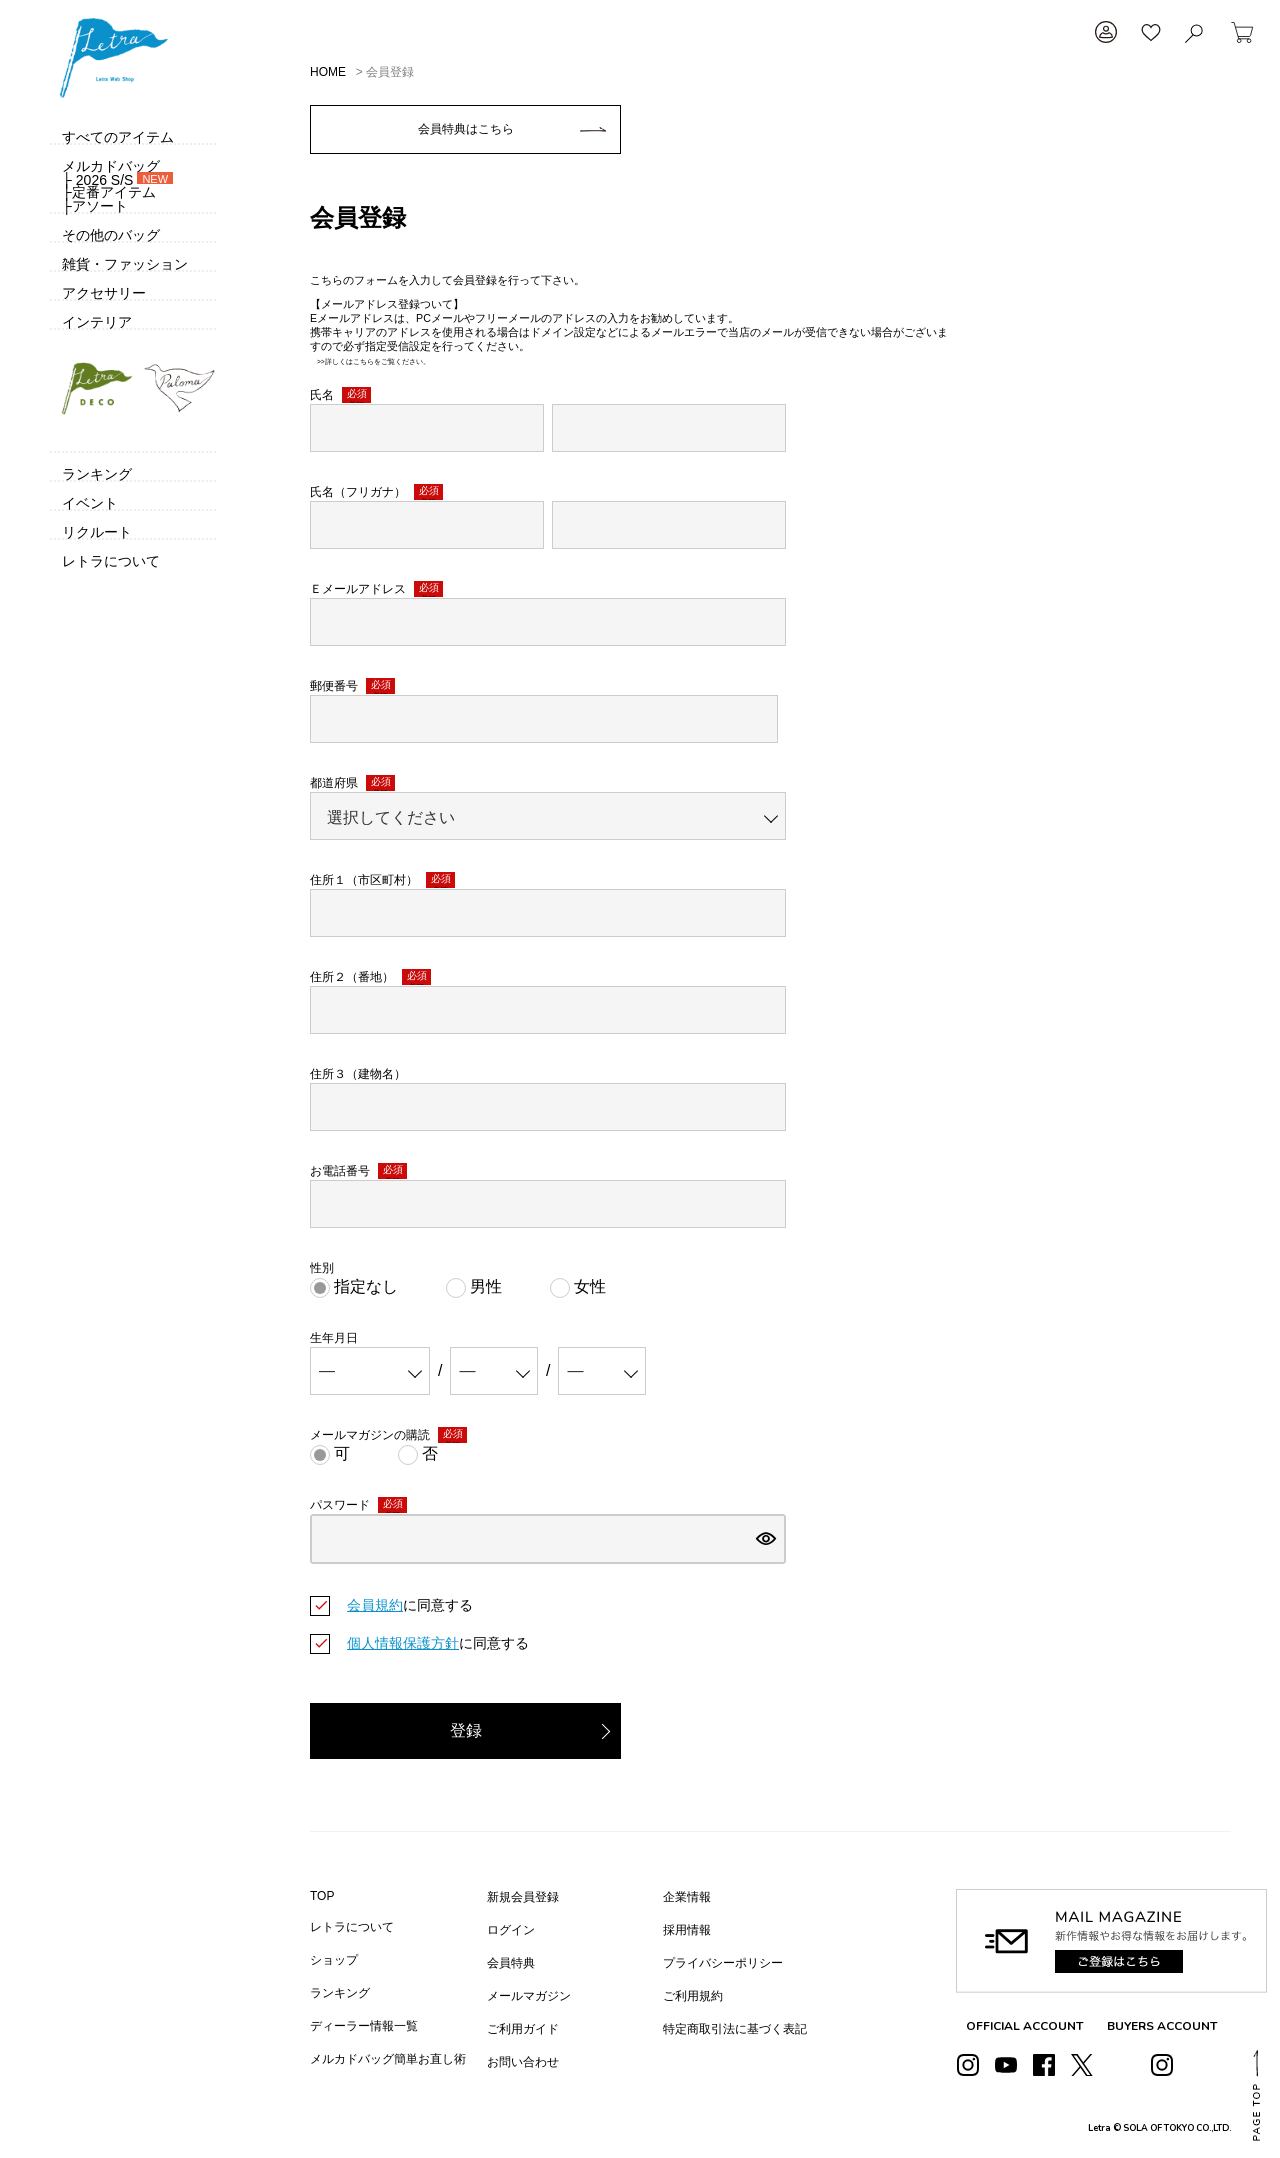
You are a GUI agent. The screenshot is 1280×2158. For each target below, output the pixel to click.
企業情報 (687, 1897)
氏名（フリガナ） (376, 492)
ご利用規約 (693, 1996)
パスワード (358, 1505)
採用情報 (687, 1930)
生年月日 (334, 1338)
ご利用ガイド (523, 2029)
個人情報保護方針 (403, 1643)
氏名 (340, 395)
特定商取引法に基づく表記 (735, 2029)
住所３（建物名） (358, 1074)
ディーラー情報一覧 (364, 2026)
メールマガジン (529, 1996)
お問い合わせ (523, 2062)
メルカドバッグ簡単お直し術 (388, 2059)
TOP (322, 1896)
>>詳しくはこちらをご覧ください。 (370, 361)
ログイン (511, 1930)
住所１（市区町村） (382, 880)
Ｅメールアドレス (376, 589)
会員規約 (375, 1605)
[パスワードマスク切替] (766, 1539)
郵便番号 (352, 686)
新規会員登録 (523, 1897)
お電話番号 (358, 1171)
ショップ (334, 1960)
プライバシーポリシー (723, 1963)
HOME (328, 72)
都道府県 (352, 783)
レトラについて (352, 1927)
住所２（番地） (370, 977)
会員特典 (511, 1963)
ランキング (340, 1993)
